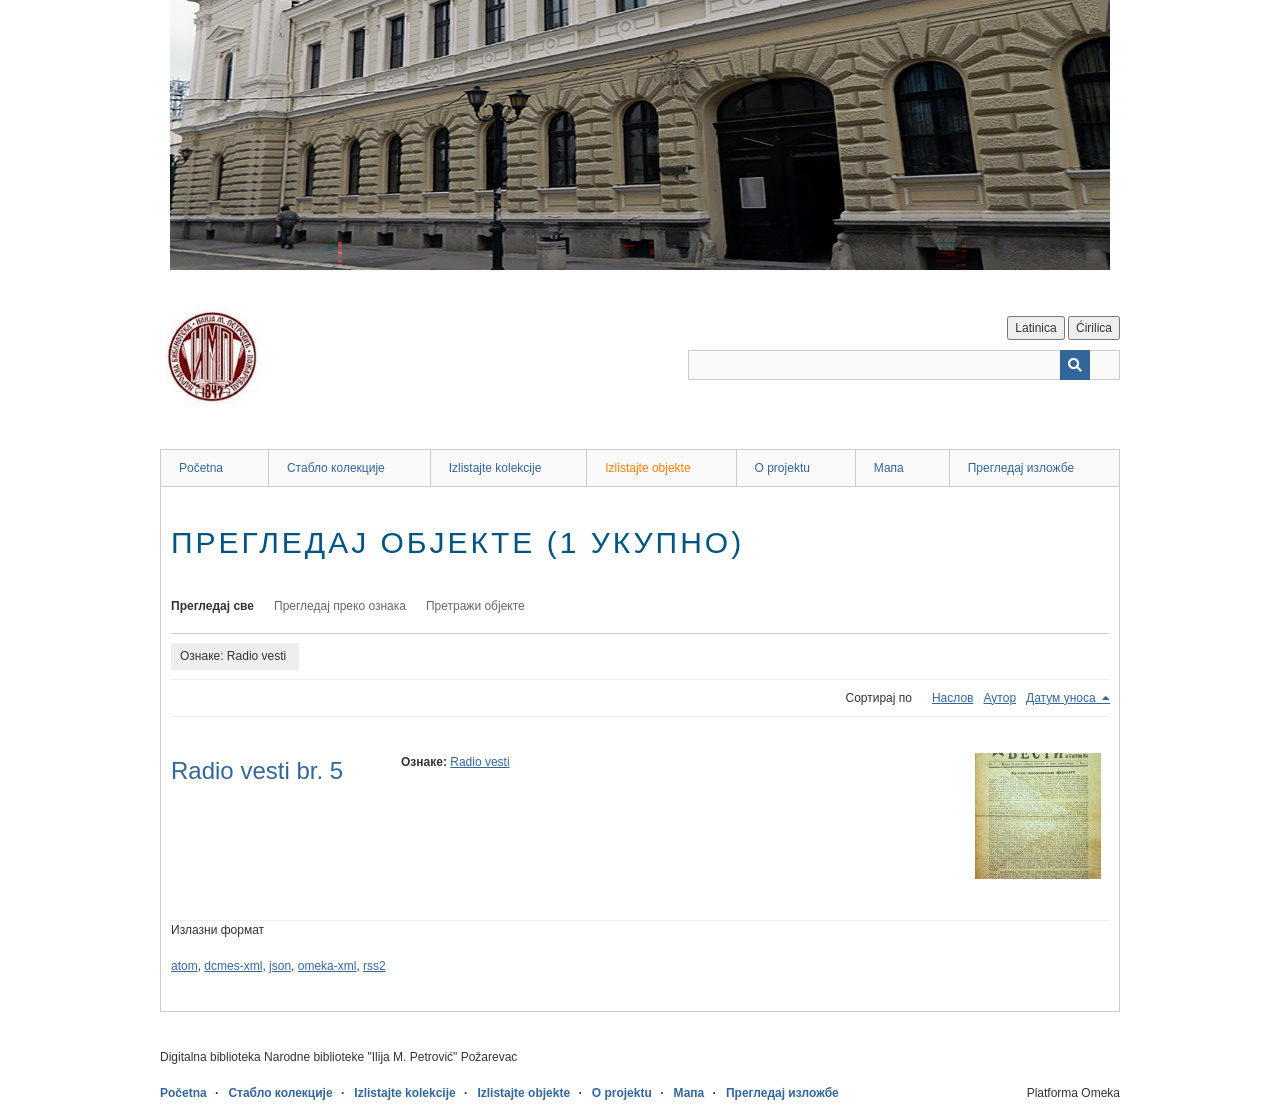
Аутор (999, 698)
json (280, 966)
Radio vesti (479, 762)
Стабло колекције (336, 468)
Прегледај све (212, 606)
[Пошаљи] (1075, 365)
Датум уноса (1062, 698)
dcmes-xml (233, 966)
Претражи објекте (475, 606)
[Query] (904, 365)
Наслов (953, 698)
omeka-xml (327, 966)
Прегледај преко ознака (340, 606)
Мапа (889, 468)
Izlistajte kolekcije (495, 468)
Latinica (1035, 328)
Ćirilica (1094, 328)
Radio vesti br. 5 (257, 770)
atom (184, 966)
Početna (201, 468)
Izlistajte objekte (647, 468)
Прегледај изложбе (1021, 468)
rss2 (374, 966)
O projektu (782, 468)
